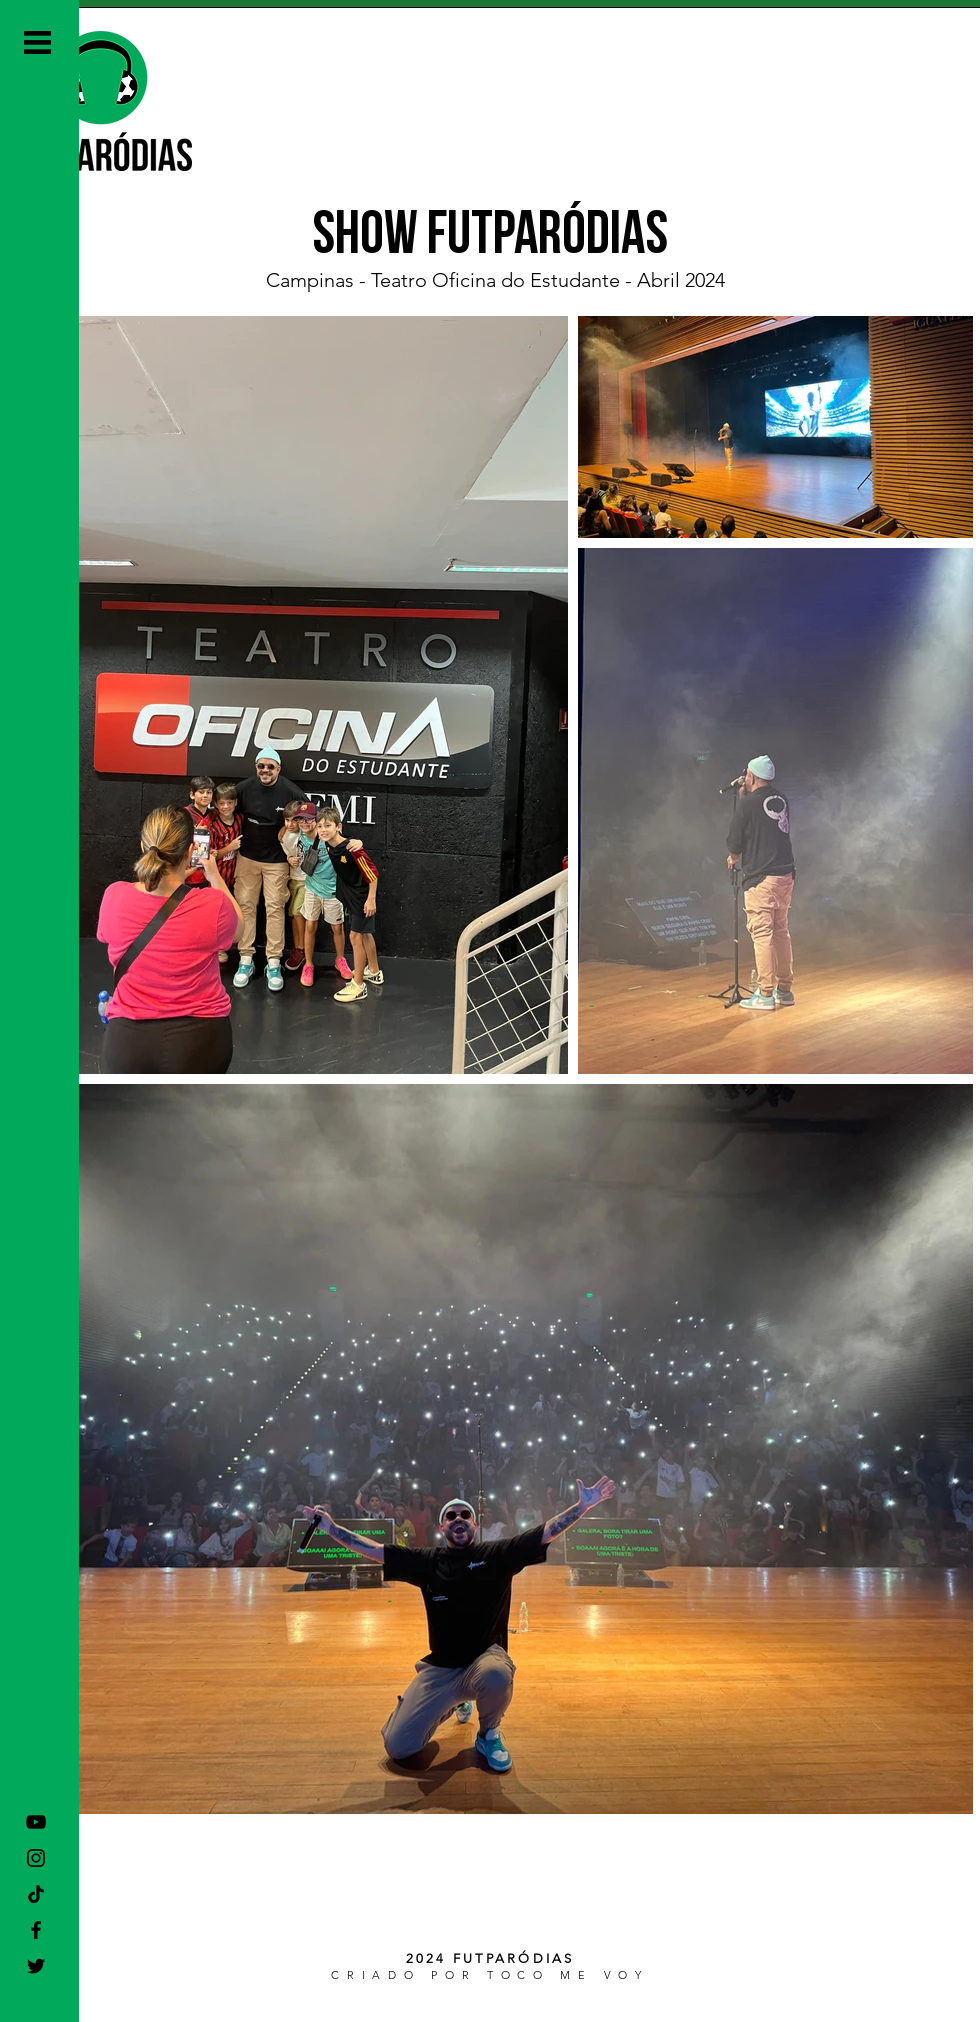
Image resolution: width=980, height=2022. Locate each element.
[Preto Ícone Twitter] (36, 1966)
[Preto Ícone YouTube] (36, 1822)
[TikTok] (36, 1894)
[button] (37, 42)
